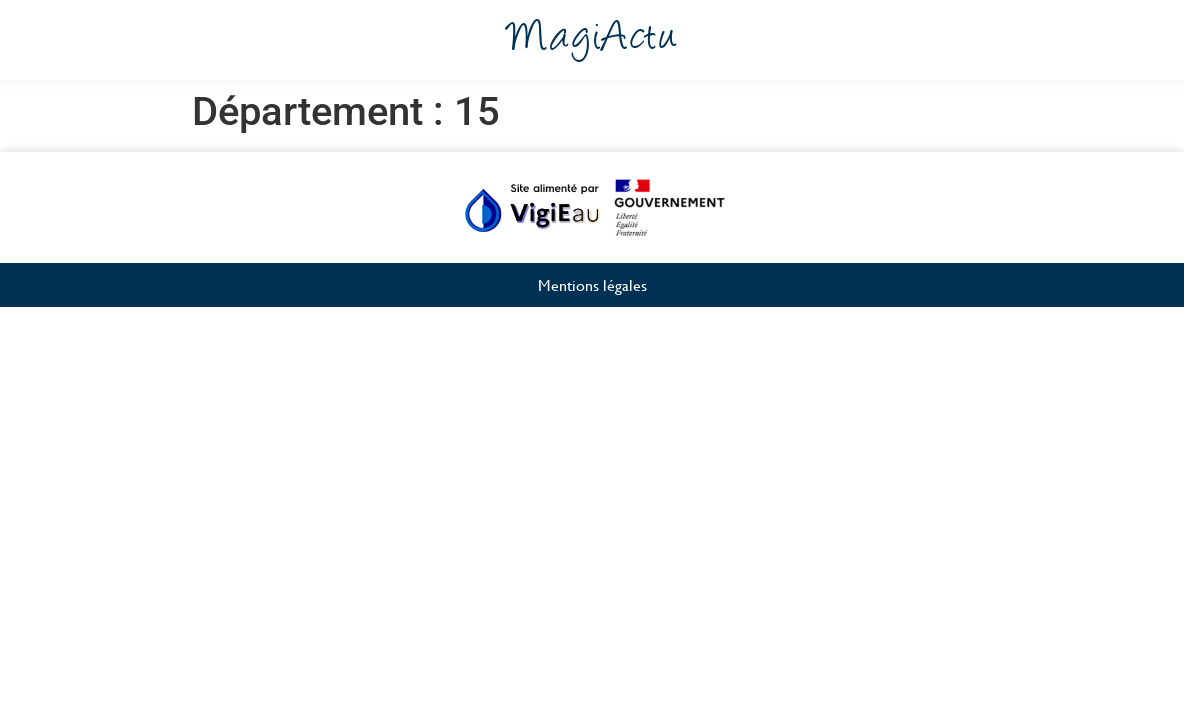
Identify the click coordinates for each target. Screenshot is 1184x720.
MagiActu (592, 40)
